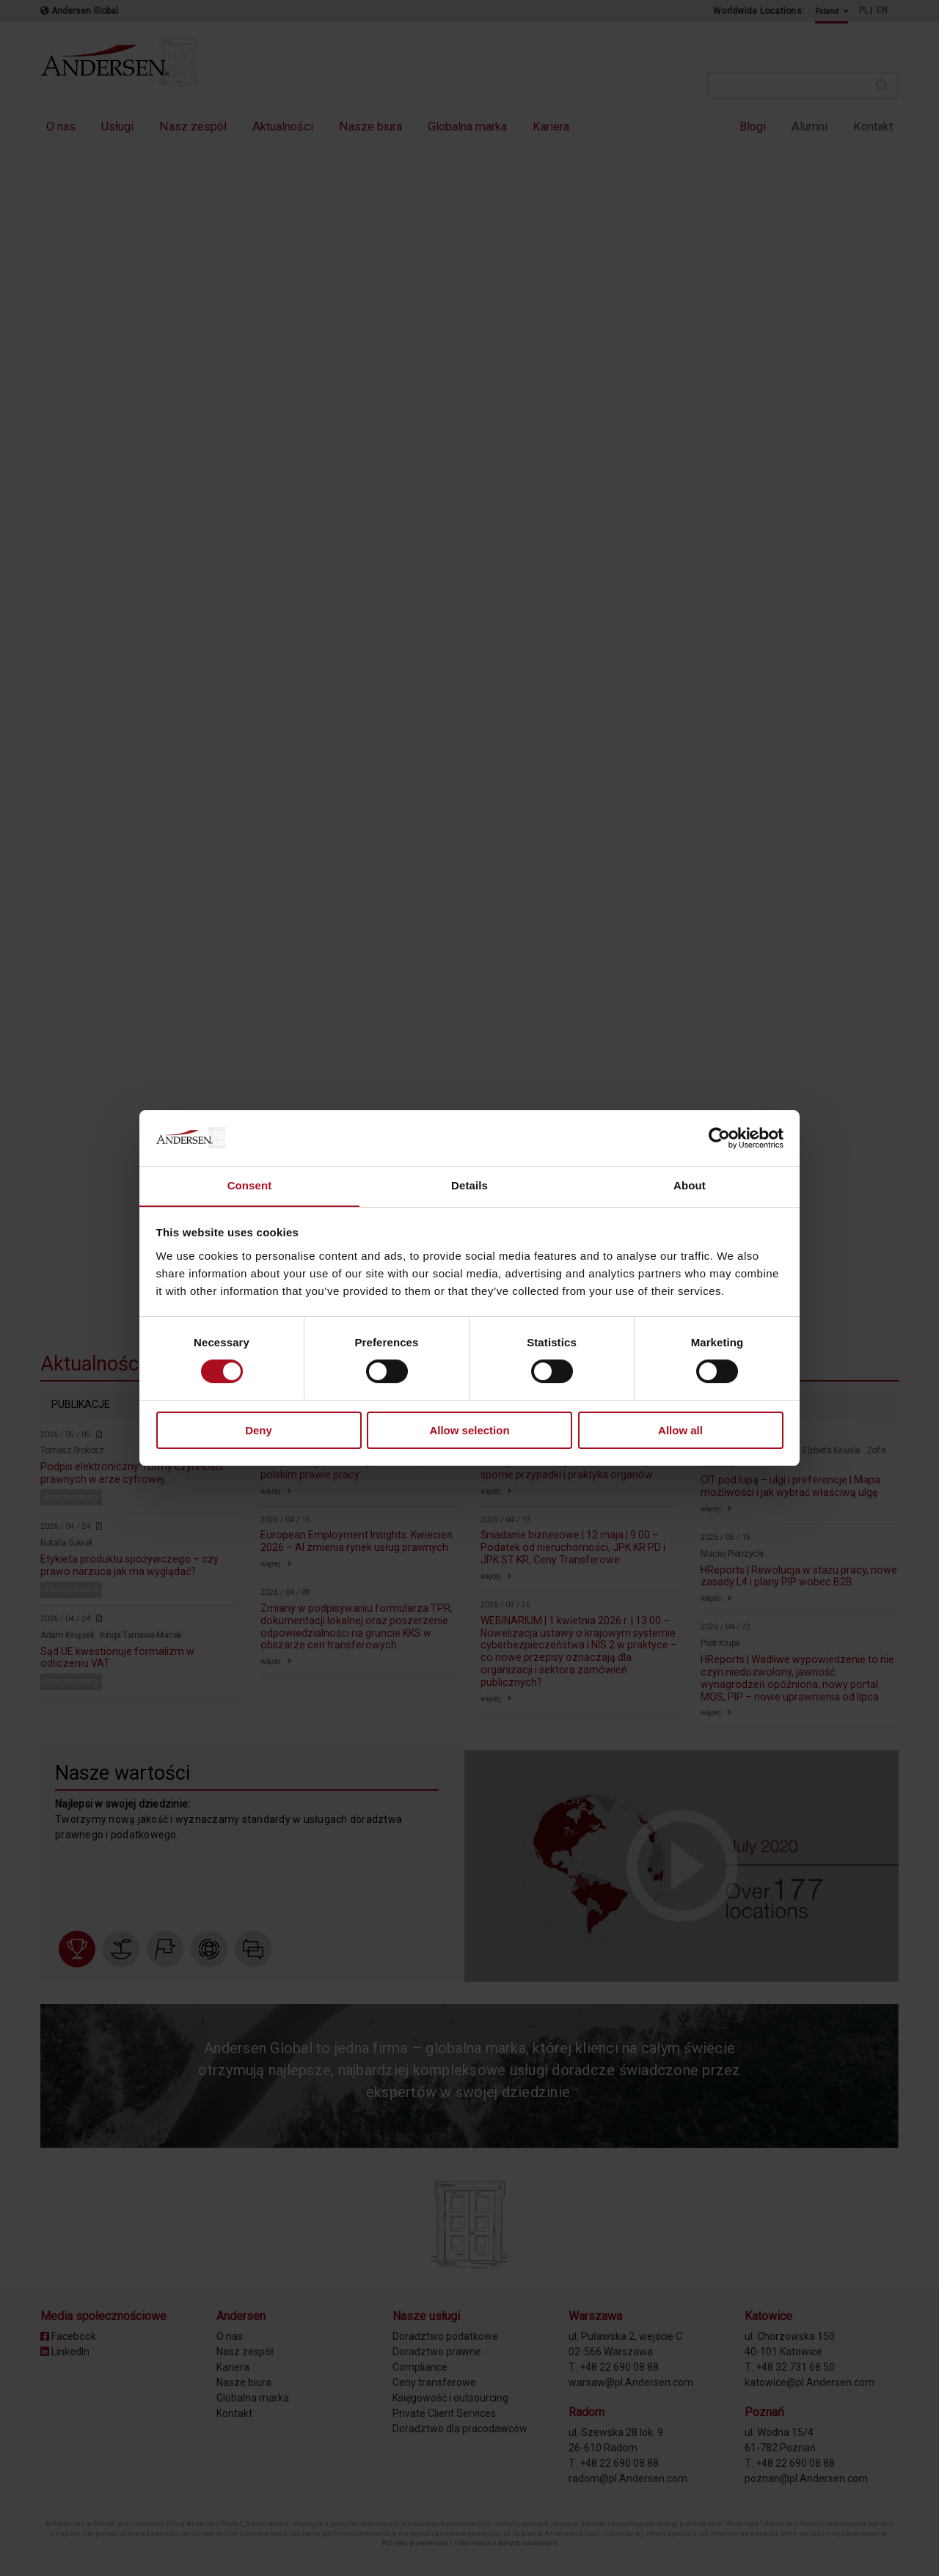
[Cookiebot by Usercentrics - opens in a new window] (719, 1137)
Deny (258, 1430)
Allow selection (469, 1430)
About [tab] (689, 1185)
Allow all (680, 1430)
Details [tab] (469, 1185)
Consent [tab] (249, 1185)
